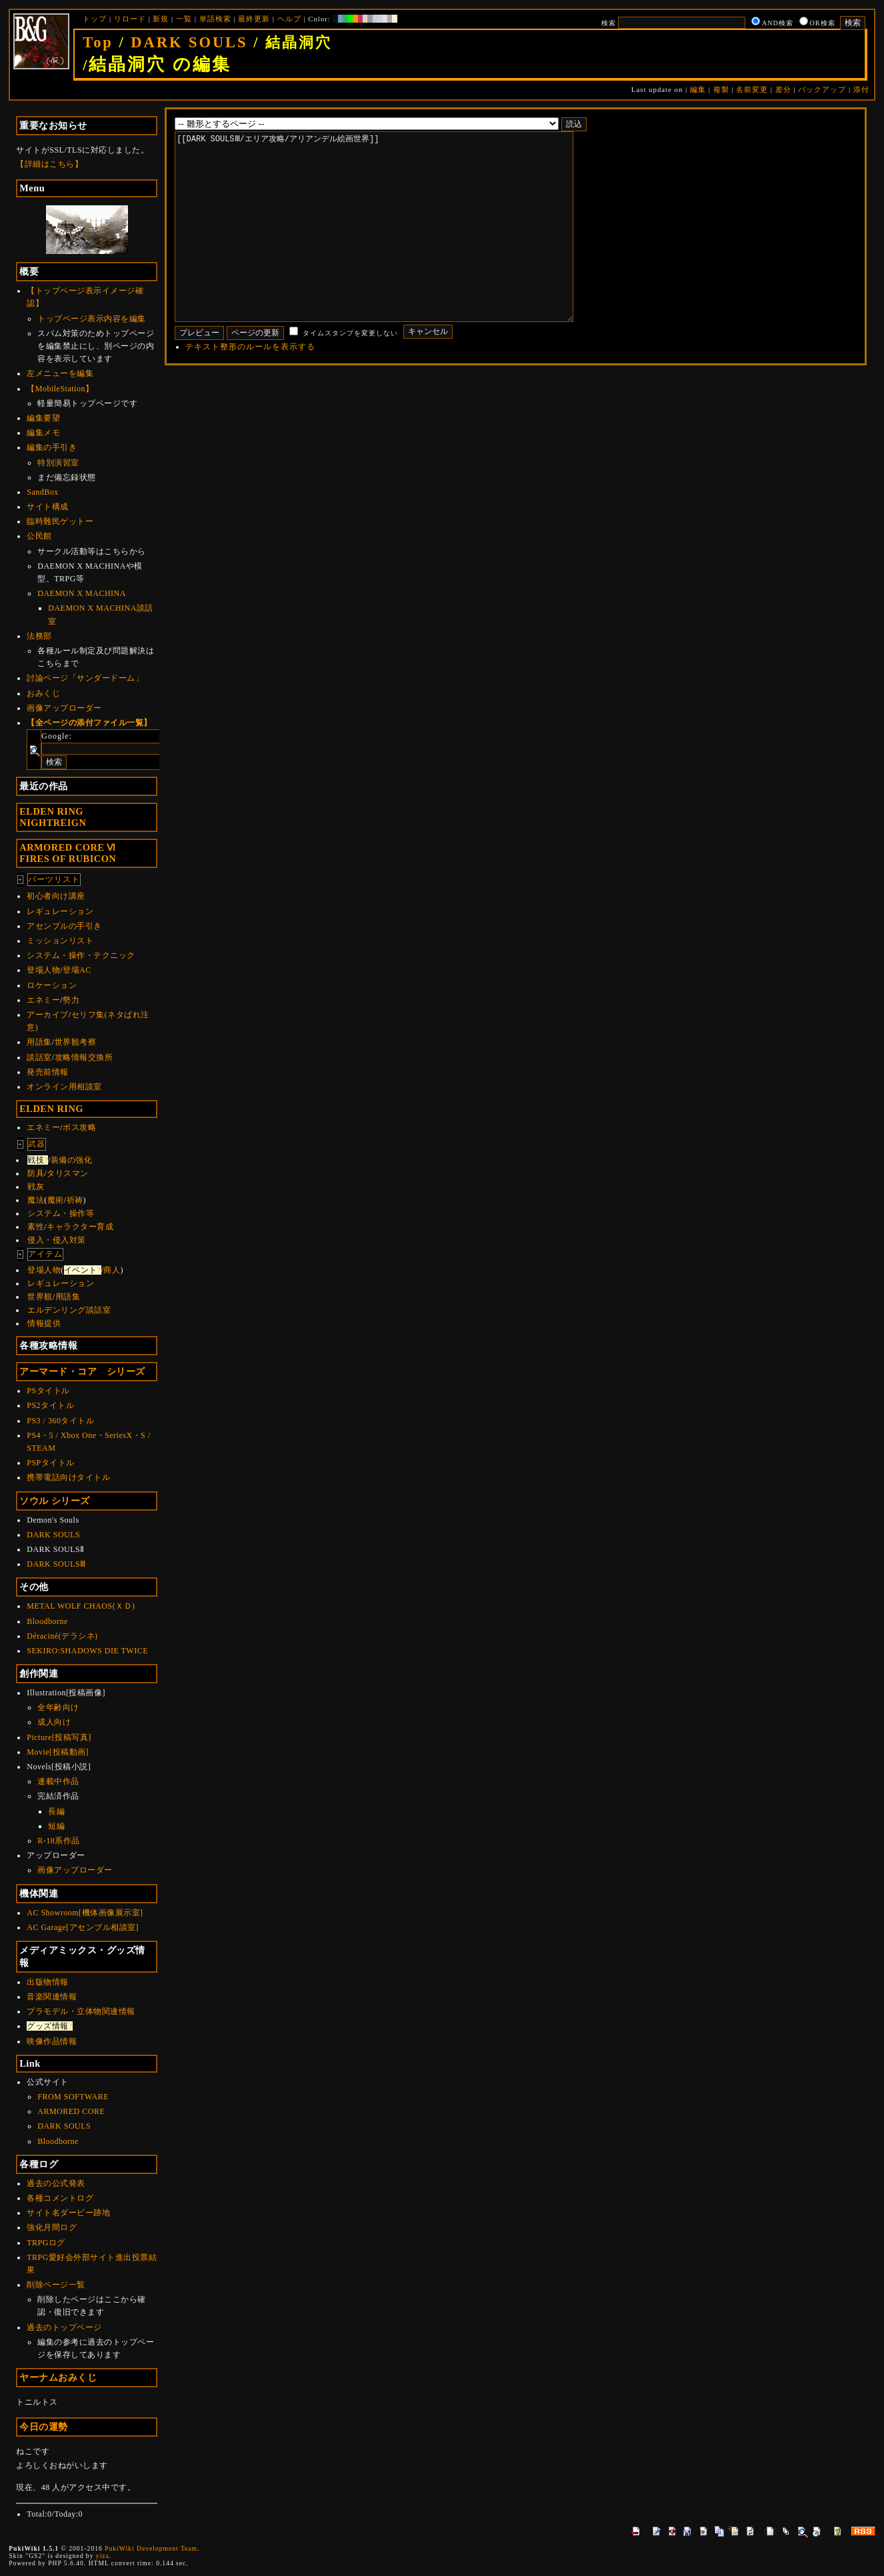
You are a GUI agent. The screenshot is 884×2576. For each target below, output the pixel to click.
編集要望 (43, 418)
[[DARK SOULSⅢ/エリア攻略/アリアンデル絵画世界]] (395, 246)
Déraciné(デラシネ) (62, 1636)
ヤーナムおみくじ (58, 2377)
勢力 (71, 1000)
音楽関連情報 (52, 1996)
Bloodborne (47, 1621)
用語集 (39, 1042)
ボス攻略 (79, 1127)
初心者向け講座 (56, 896)
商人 (111, 1270)
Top (98, 42)
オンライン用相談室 (64, 1086)
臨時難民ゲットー (60, 521)
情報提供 (44, 1323)
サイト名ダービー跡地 (68, 2212)
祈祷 (75, 1200)
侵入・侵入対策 (56, 1240)
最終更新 (254, 19)
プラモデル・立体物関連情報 (81, 2011)
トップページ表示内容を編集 (91, 318)
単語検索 (215, 19)
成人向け (54, 1722)
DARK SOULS (189, 42)
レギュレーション (60, 911)
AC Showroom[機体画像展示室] (85, 1912)
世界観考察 (76, 1042)
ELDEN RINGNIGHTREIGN (52, 817)
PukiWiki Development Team (151, 2548)
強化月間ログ (52, 2227)
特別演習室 (58, 462)
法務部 (39, 636)
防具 (35, 1173)
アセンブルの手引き (64, 926)
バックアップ (822, 89)
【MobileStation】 (60, 388)
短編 (56, 1826)
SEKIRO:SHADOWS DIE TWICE (87, 1650)
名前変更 (752, 89)
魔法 (35, 1200)
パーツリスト (54, 879)
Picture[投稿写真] (59, 1737)
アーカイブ (48, 1014)
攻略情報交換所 (84, 1057)
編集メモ (43, 432)
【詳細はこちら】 (49, 164)
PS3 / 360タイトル (60, 1420)
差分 (783, 89)
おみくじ (43, 693)
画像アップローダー (64, 708)
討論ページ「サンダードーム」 (85, 678)
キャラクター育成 (80, 1226)
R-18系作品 (58, 1840)
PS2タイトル (50, 1405)
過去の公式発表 (56, 2183)
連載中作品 (58, 1781)
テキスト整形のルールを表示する (250, 386)
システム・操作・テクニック (81, 955)
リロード (130, 19)
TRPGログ (46, 2242)
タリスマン (68, 1173)
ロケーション (52, 985)
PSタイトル (48, 1390)
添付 (861, 89)
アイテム (45, 1254)
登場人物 (43, 970)
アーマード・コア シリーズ (82, 1371)
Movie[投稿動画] (58, 1752)
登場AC (77, 970)
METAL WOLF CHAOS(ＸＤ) (81, 1606)
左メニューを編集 (60, 373)
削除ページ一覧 (56, 2284)
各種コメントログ (60, 2198)
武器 (36, 1144)
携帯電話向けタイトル (68, 1477)
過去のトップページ (64, 2327)
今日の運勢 (43, 2426)
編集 (698, 89)
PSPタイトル (51, 1462)
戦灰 (35, 1186)
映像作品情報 (52, 2041)
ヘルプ (289, 19)
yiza (102, 2555)
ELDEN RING (51, 1108)
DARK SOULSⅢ (56, 1564)
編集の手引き (52, 447)
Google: (56, 736)
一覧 (184, 19)
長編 (56, 1811)
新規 (161, 19)
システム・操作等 (60, 1213)
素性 (35, 1226)
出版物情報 (48, 1982)
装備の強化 (72, 1160)
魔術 (55, 1200)
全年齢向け (58, 1707)
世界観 (40, 1296)
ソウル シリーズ (54, 1500)
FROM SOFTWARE (73, 2096)
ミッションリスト (60, 940)
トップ (95, 19)
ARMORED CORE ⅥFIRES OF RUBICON (67, 853)
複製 (721, 89)
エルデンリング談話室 (69, 1310)
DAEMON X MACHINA (81, 593)
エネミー (43, 1000)
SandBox (43, 492)
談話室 (39, 1057)
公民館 (39, 536)
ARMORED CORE (71, 2111)
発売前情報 (48, 1072)
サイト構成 (48, 506)
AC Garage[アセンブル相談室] (83, 1927)
